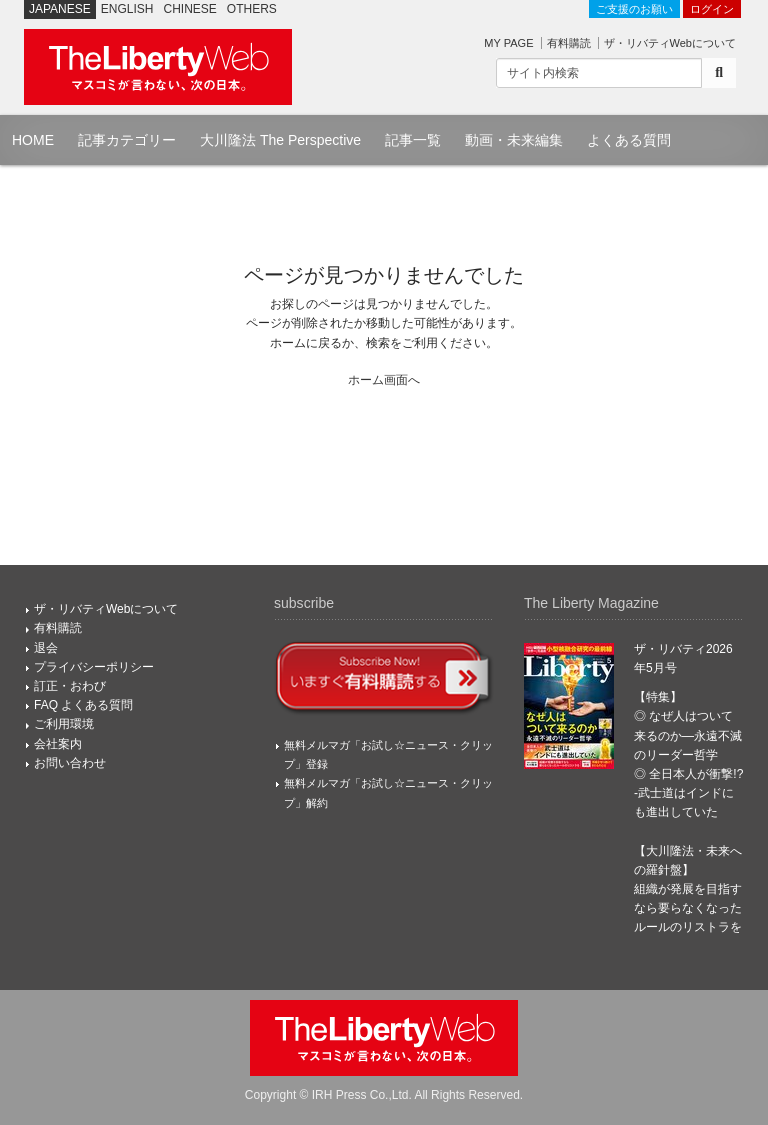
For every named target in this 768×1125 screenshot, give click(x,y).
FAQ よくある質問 (83, 705)
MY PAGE (508, 43)
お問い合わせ (70, 763)
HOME (33, 140)
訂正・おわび (70, 686)
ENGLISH (127, 9)
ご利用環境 (64, 724)
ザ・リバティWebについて (670, 43)
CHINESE (190, 9)
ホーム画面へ (384, 380)
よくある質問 (629, 140)
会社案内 (58, 744)
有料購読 (569, 43)
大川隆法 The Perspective (280, 140)
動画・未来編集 (514, 140)
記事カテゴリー (127, 140)
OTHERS (252, 9)
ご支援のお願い (634, 9)
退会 (46, 648)
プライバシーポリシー (94, 667)
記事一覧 (413, 140)
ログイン (712, 9)
